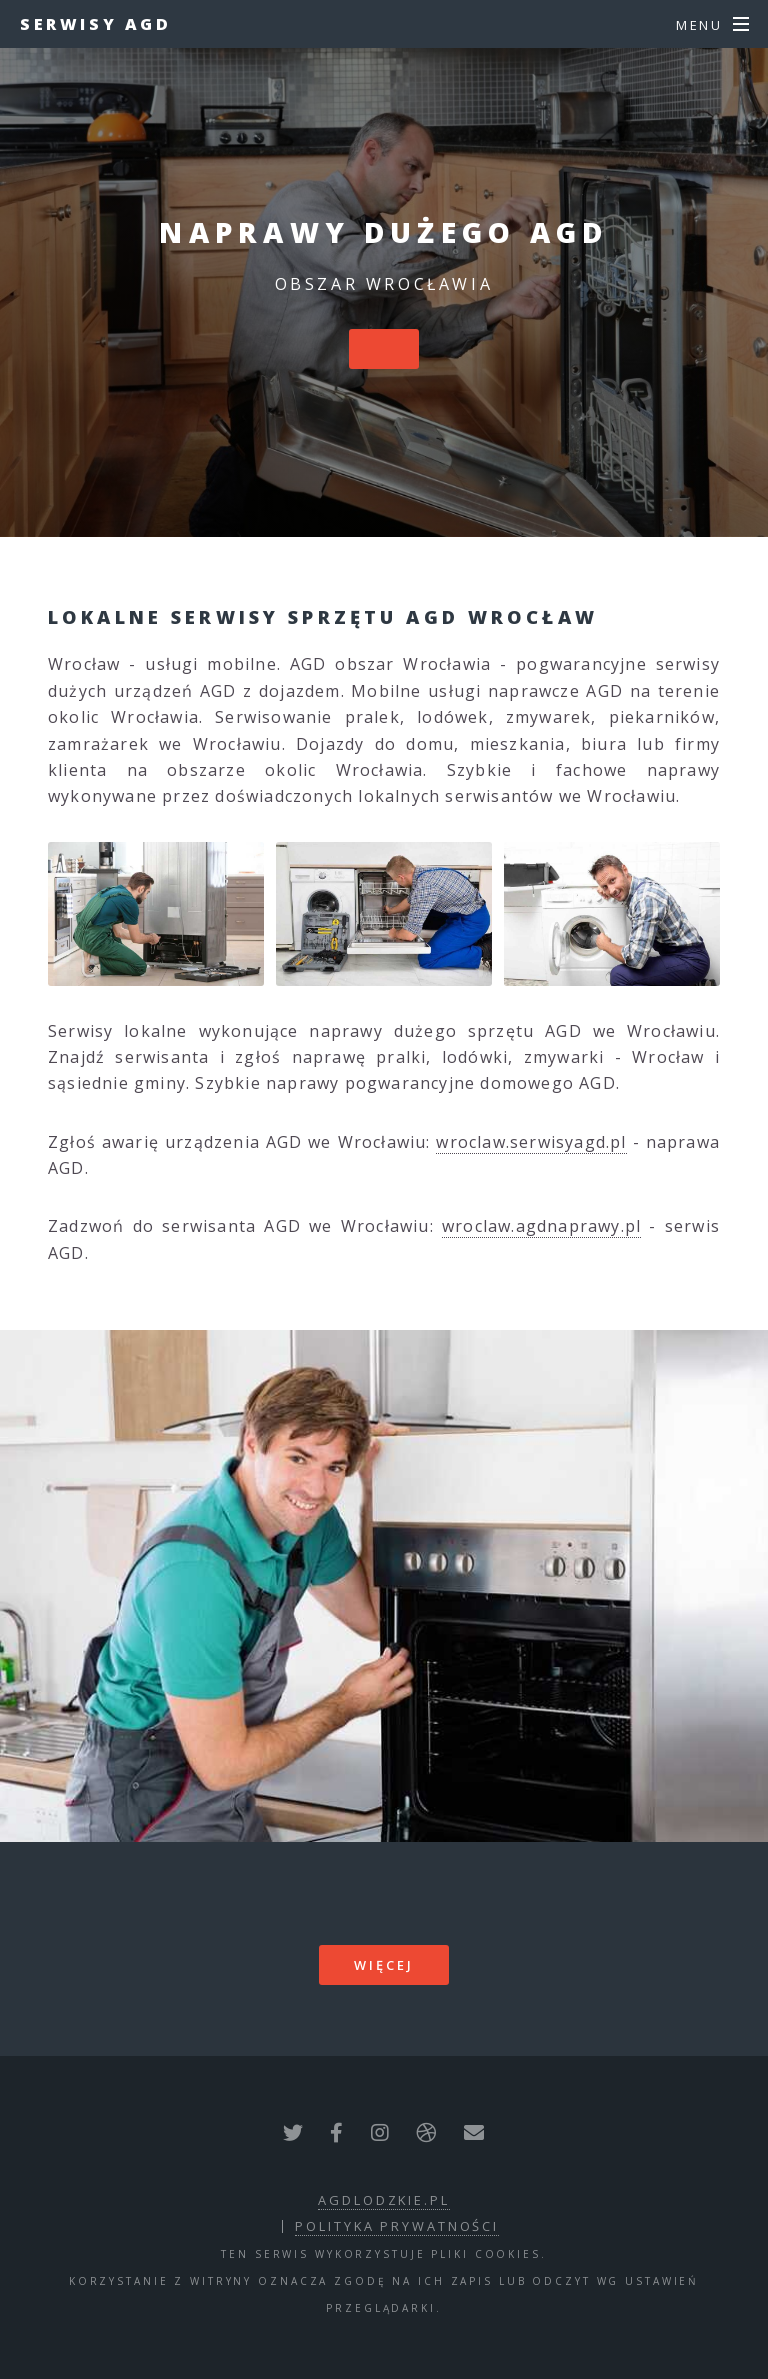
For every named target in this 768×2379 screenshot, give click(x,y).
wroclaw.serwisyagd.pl (531, 1142)
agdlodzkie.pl (383, 2200)
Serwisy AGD (96, 24)
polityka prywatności (397, 2226)
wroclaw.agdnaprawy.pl (541, 1226)
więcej (383, 1965)
